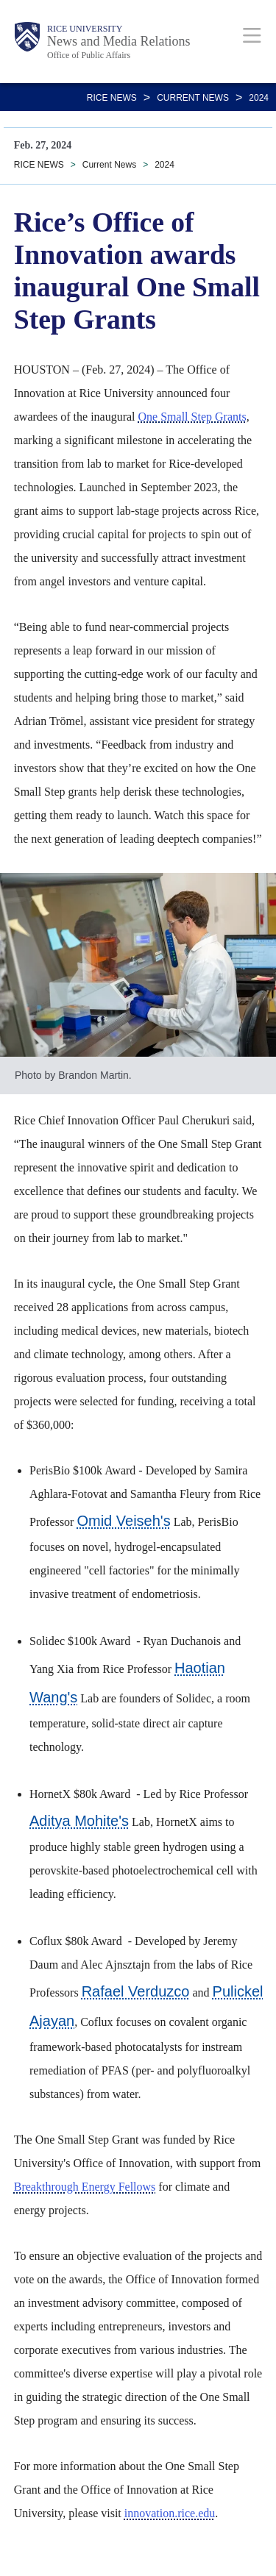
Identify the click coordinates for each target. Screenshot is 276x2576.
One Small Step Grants (192, 416)
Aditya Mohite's (79, 1821)
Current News (193, 98)
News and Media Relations (118, 41)
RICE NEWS (112, 98)
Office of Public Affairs (88, 55)
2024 (259, 98)
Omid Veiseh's (123, 1521)
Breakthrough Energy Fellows (85, 2186)
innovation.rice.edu (170, 2513)
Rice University (84, 28)
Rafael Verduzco (136, 1991)
